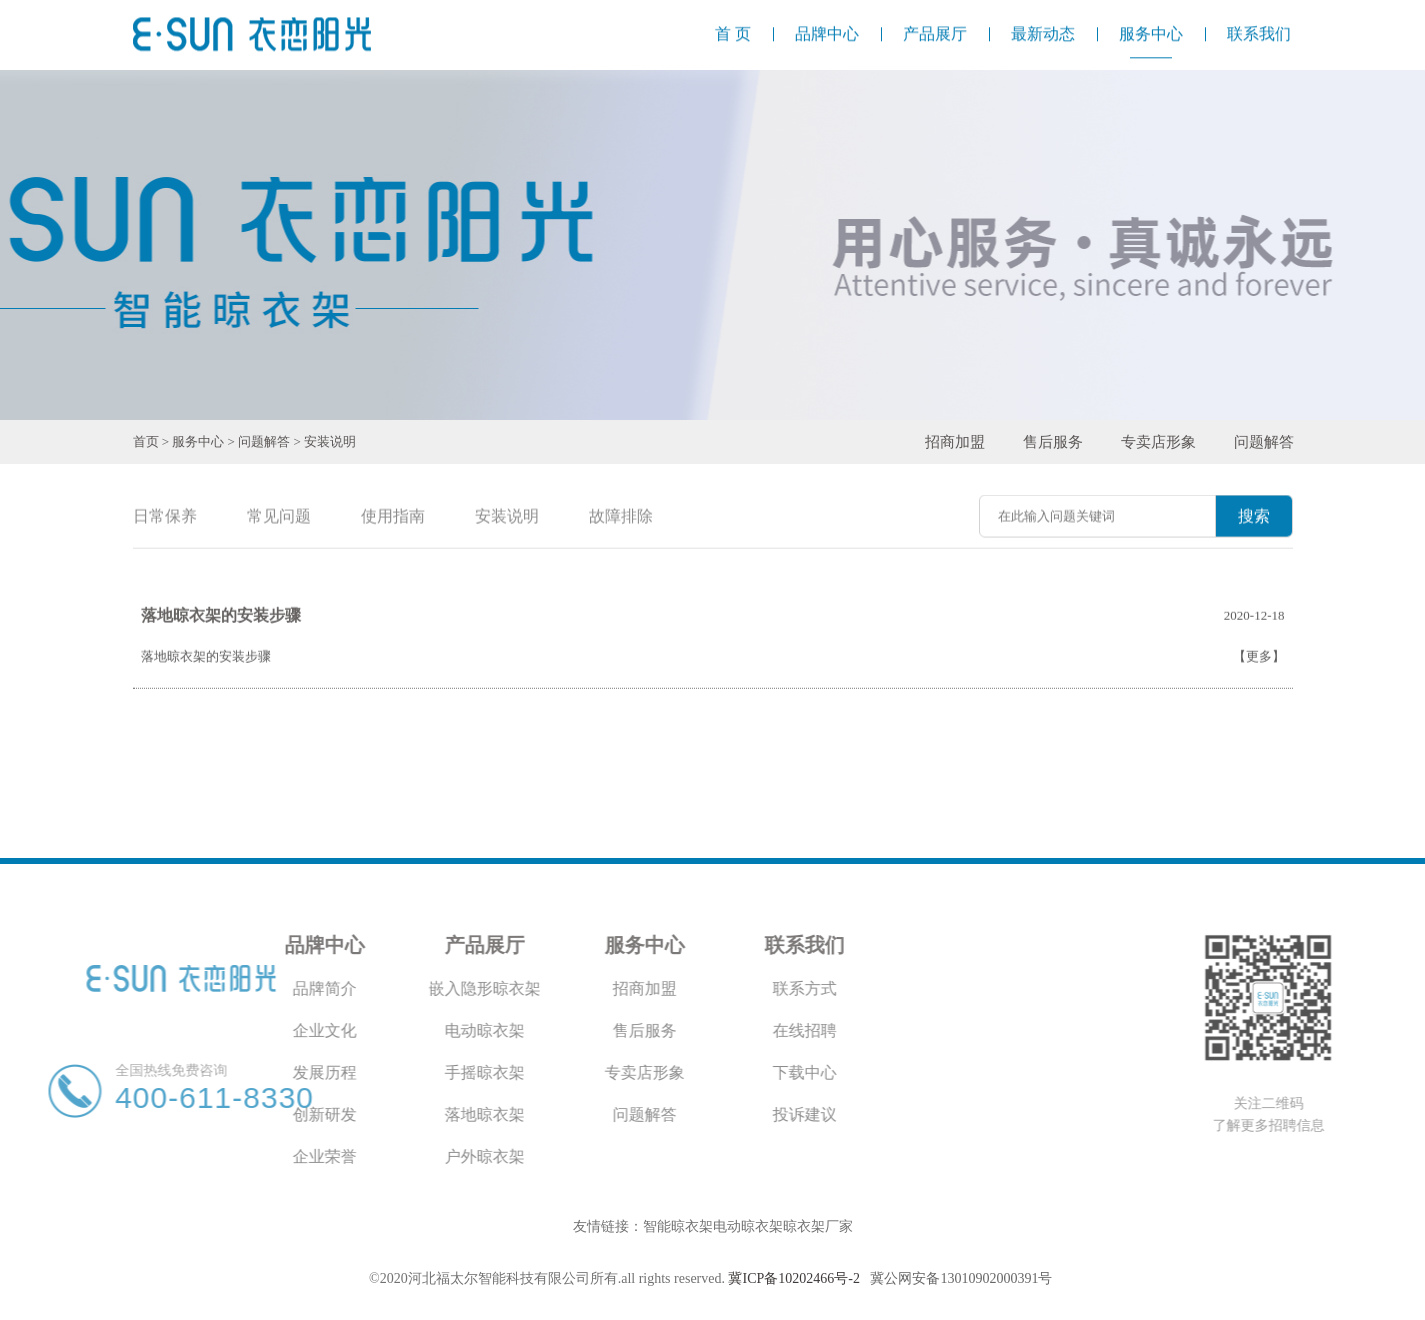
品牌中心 (195, 945)
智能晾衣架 (678, 1226)
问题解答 (264, 441)
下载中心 (675, 1072)
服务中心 (198, 441)
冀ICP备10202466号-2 (793, 1278)
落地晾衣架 (355, 1114)
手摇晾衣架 (355, 1072)
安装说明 (330, 441)
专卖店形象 (1158, 442)
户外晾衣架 (355, 1156)
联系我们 (675, 945)
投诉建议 (675, 1114)
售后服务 (1053, 442)
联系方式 (675, 988)
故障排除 (621, 517)
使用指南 (393, 517)
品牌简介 (195, 988)
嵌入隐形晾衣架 (355, 988)
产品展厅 (355, 945)
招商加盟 (955, 442)
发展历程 (195, 1072)
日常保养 (165, 517)
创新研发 (195, 1114)
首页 (146, 441)
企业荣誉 (195, 1156)
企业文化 (195, 1030)
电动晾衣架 (355, 1030)
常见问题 (279, 517)
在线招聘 (675, 1030)
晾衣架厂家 (818, 1226)
